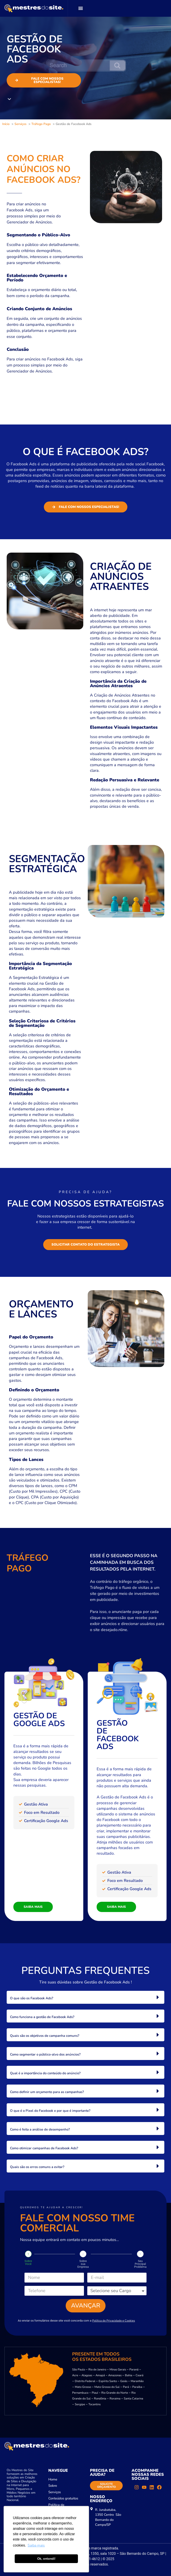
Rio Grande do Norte (114, 2393)
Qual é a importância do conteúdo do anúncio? (45, 2073)
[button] (80, 8)
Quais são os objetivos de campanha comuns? (44, 2035)
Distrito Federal (85, 2381)
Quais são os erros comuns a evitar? (37, 2167)
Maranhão (137, 2381)
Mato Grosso (83, 2387)
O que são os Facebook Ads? (31, 1998)
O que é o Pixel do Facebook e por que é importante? (50, 2110)
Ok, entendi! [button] (46, 2558)
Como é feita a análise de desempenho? (40, 2129)
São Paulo (78, 2370)
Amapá (100, 2375)
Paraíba (137, 2387)
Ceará (139, 2375)
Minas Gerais (118, 2370)
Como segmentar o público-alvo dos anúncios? (45, 2054)
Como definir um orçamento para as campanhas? (47, 2092)
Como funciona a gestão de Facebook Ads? (42, 2017)
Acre (75, 2375)
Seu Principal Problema (140, 2264)
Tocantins (94, 2404)
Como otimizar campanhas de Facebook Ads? (44, 2148)
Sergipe (80, 2404)
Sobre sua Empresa (83, 2264)
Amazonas (115, 2375)
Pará (126, 2387)
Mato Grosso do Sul (107, 2387)
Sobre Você (28, 2262)
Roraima (115, 2399)
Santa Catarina (133, 2399)
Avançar (85, 2305)
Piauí (95, 2393)
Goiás (123, 2381)
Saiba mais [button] (36, 2545)
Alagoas (86, 2375)
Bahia (128, 2375)
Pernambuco (80, 2393)
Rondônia (100, 2399)
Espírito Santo (108, 2381)
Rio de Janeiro (97, 2370)
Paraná (133, 2370)
